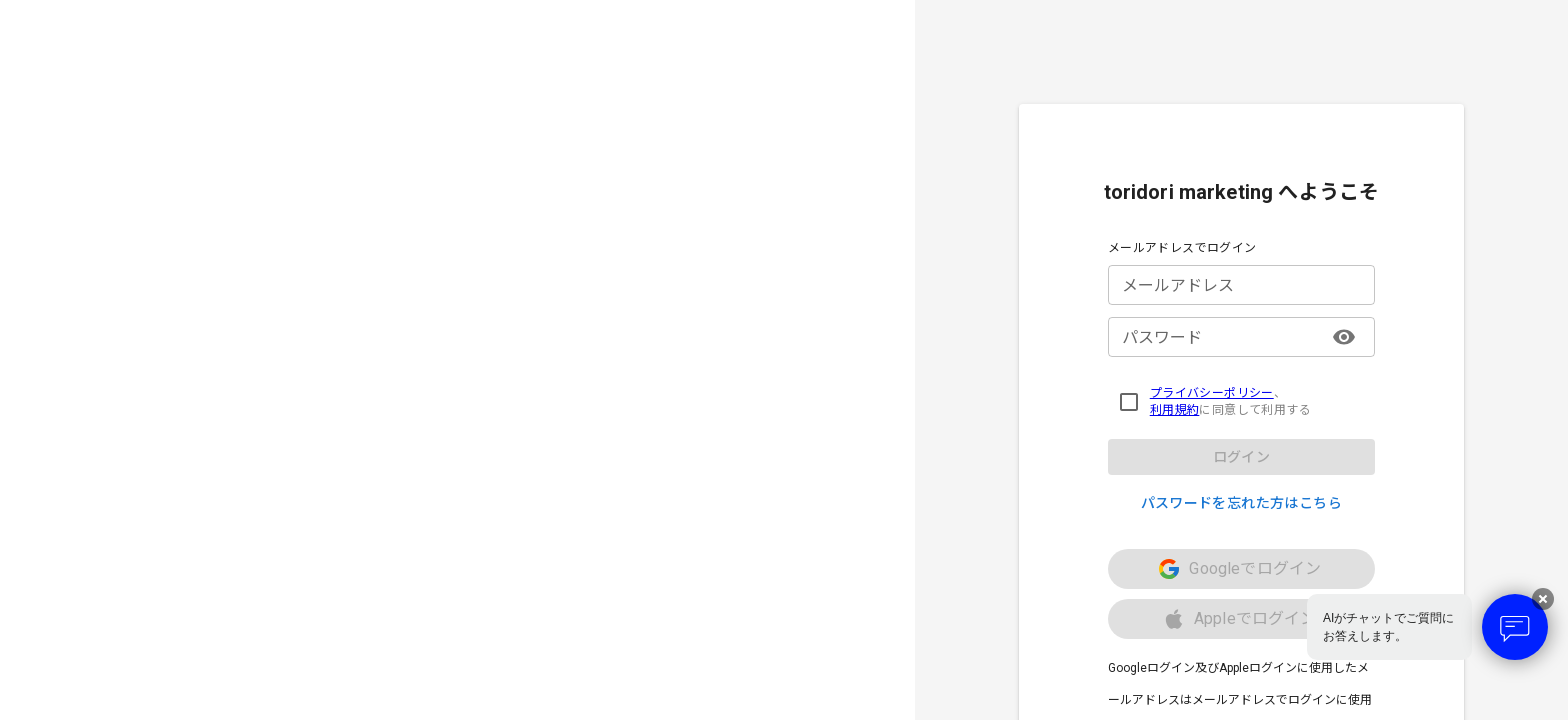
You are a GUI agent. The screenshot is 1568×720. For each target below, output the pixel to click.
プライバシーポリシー (1212, 393)
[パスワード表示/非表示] (1344, 337)
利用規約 (1175, 410)
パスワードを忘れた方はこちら (1242, 503)
